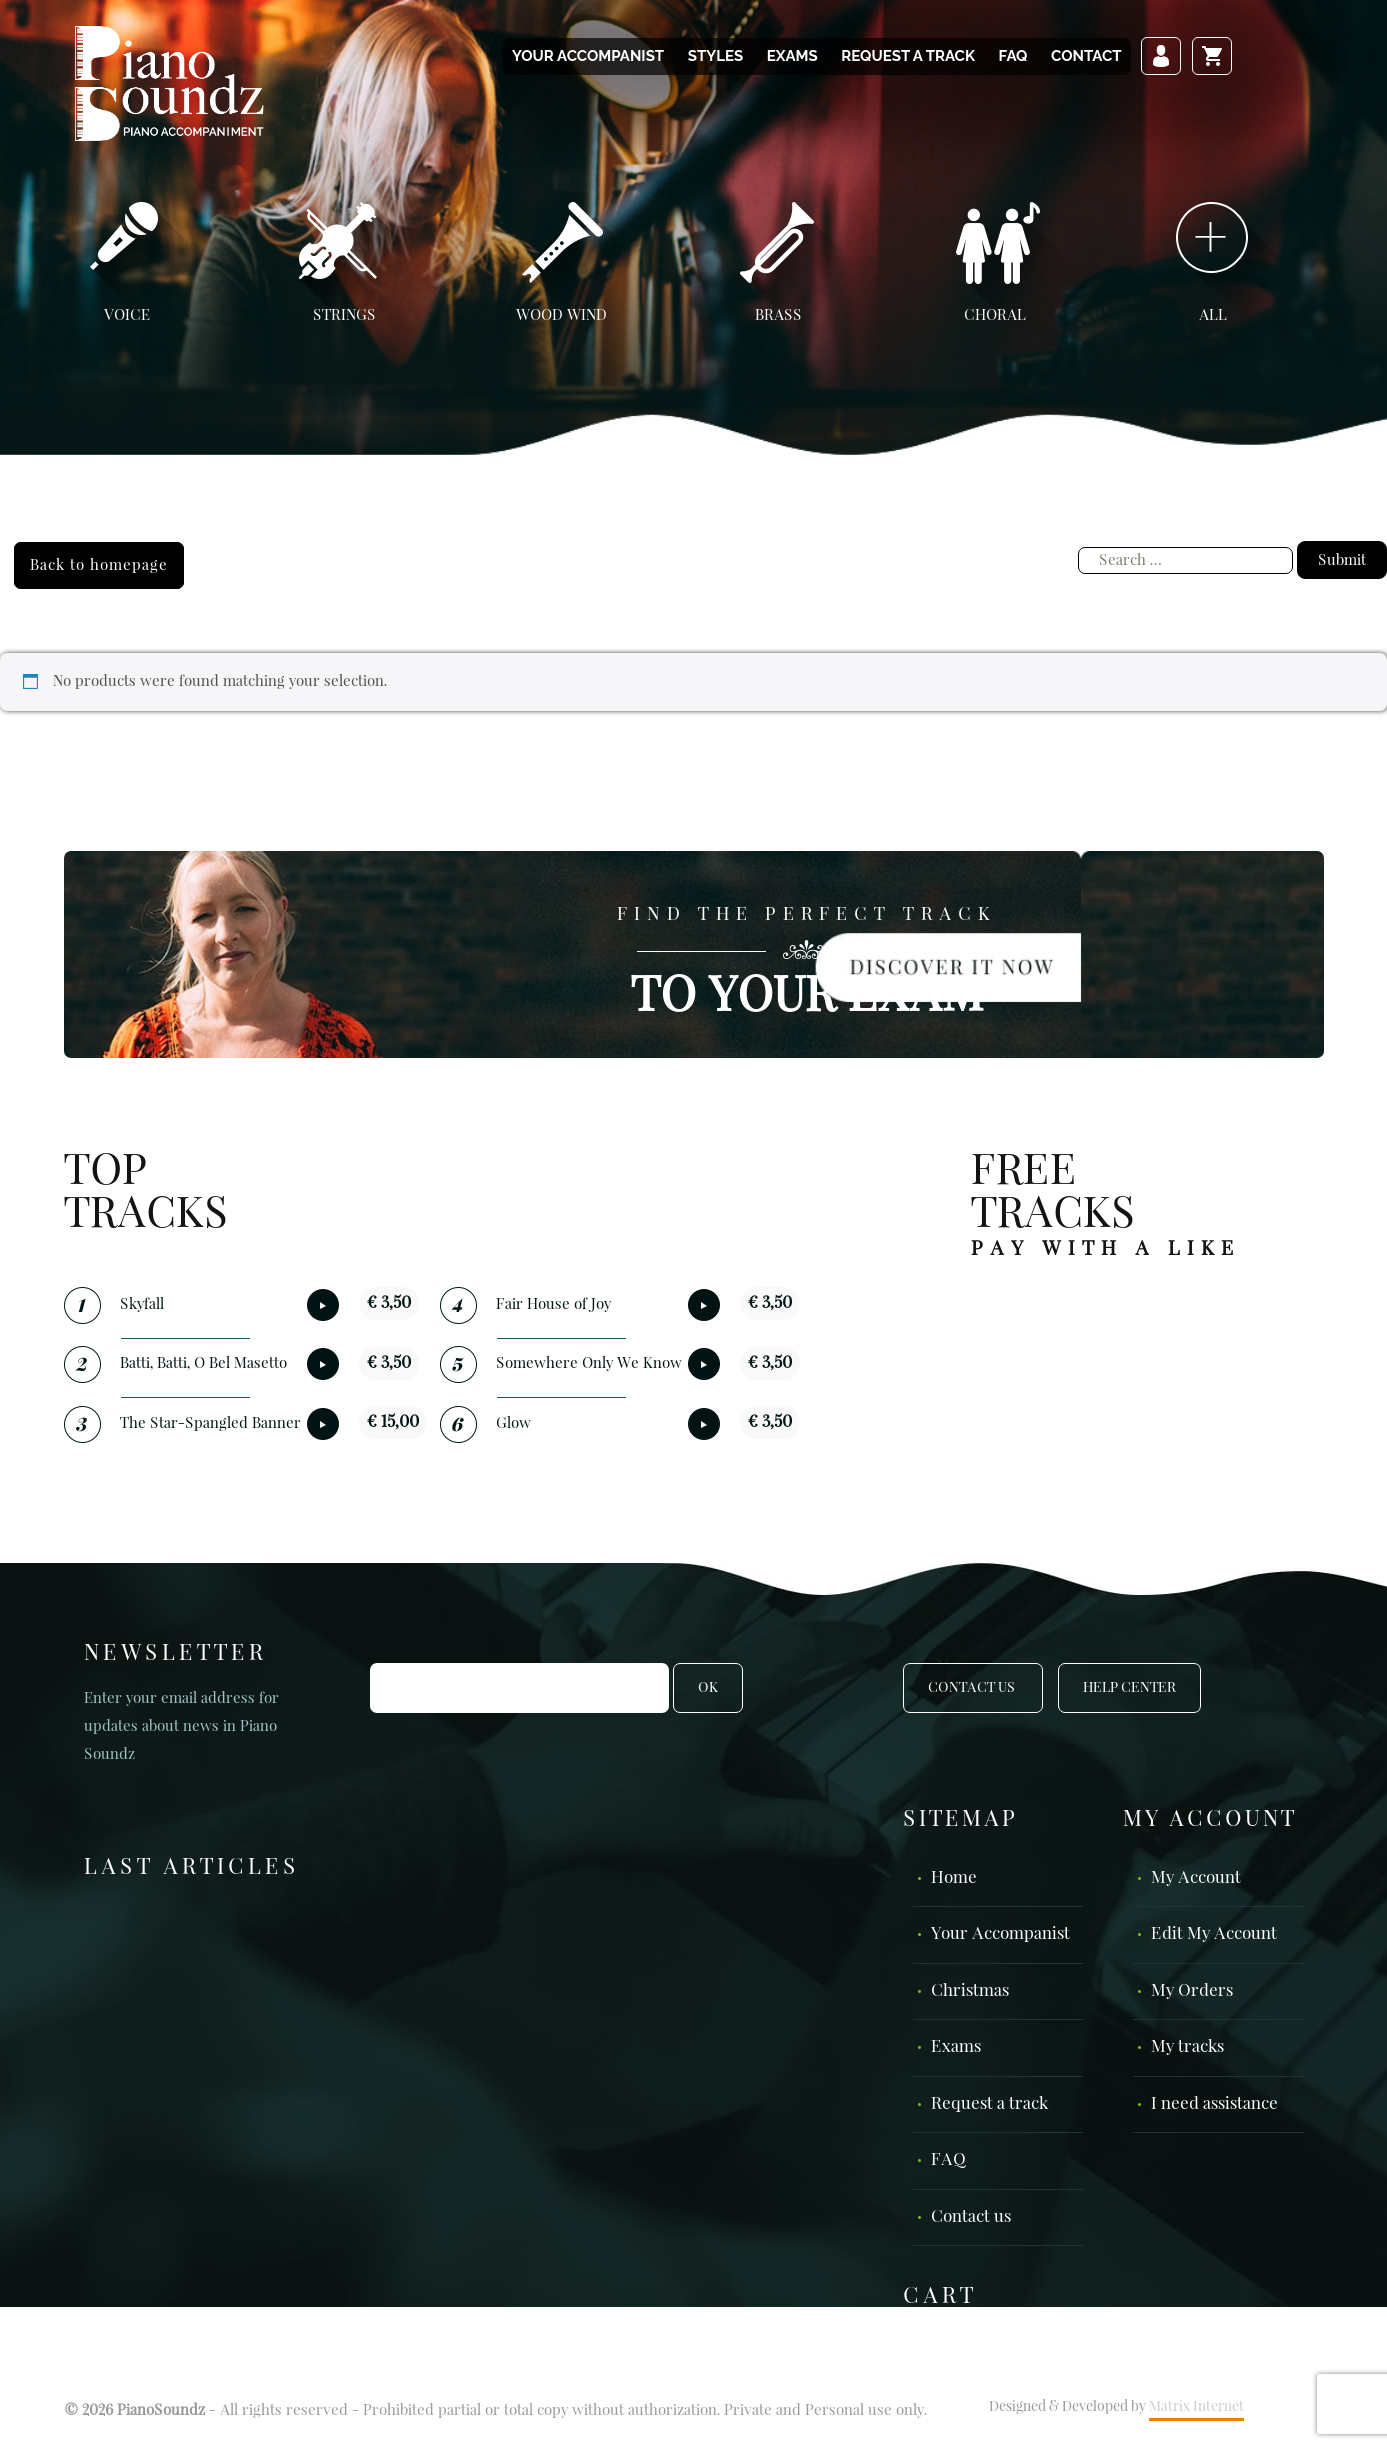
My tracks (1187, 2047)
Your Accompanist (588, 56)
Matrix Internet (1196, 2407)
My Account (1196, 1878)
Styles (715, 56)
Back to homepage (99, 565)
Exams (792, 56)
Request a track (908, 56)
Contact (1086, 56)
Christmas (970, 1991)
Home (954, 1878)
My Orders (1192, 1991)
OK (708, 1688)
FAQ (1013, 56)
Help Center (1129, 1688)
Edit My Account (1214, 1934)
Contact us (971, 2217)
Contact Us (973, 1688)
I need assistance (1214, 2104)
